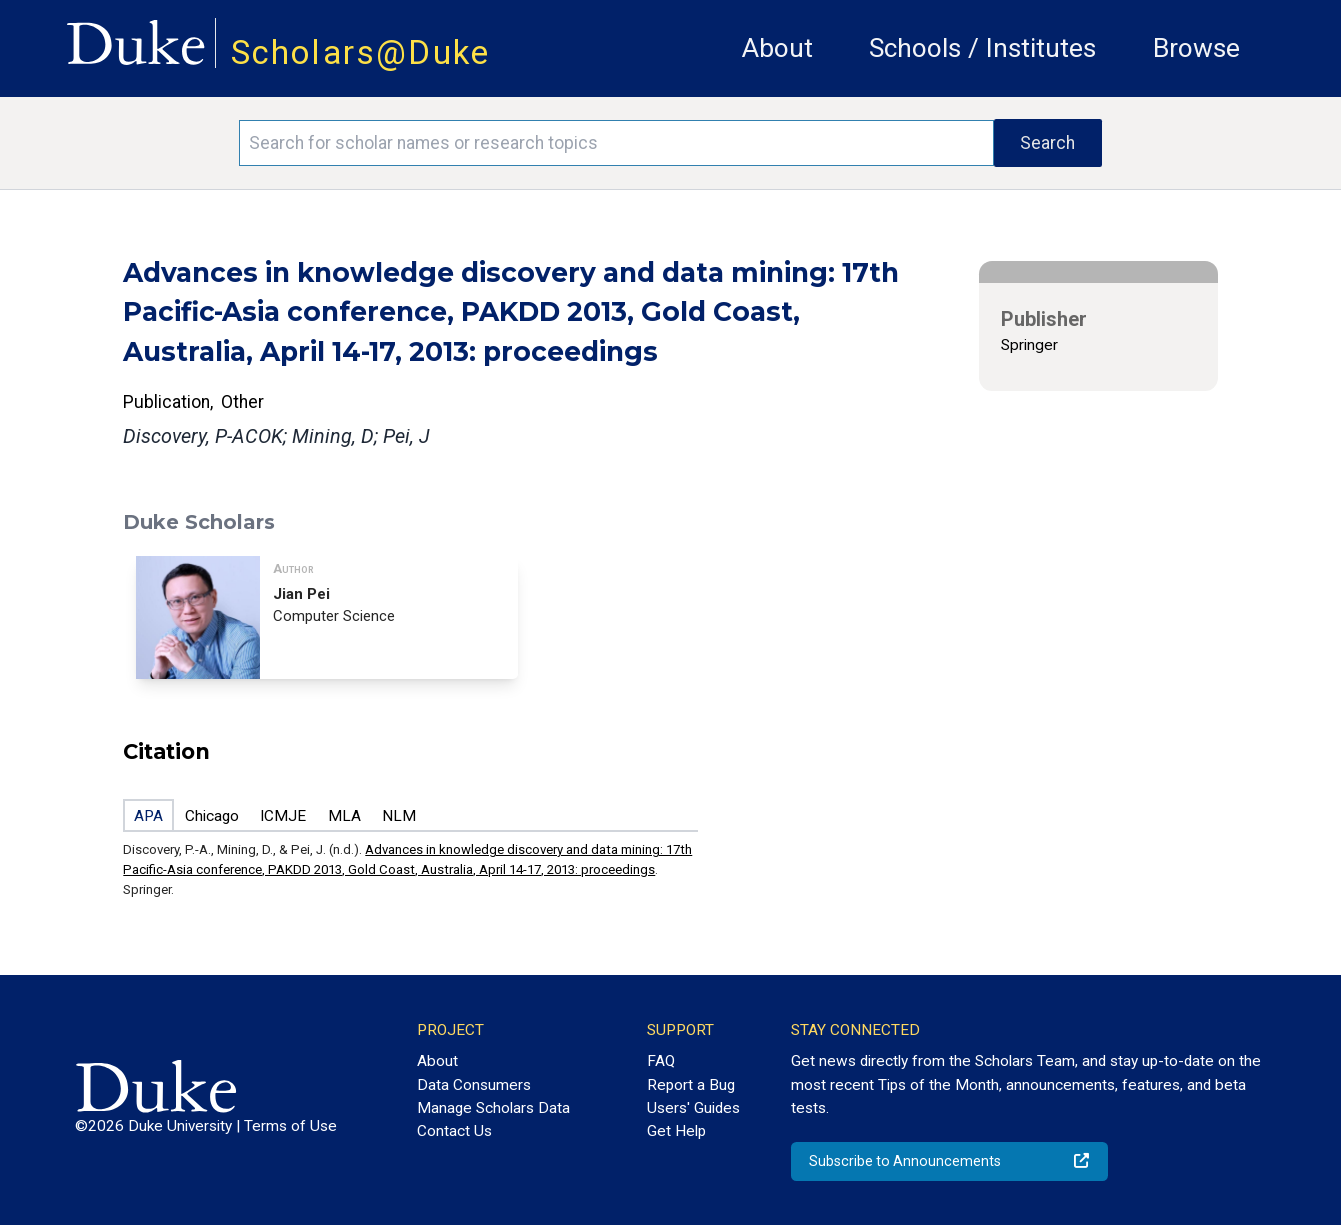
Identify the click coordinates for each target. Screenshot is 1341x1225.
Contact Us (454, 1131)
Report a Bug (691, 1085)
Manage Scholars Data (493, 1108)
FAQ (661, 1061)
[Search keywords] (616, 143)
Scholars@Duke (361, 52)
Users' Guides (693, 1108)
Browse (1196, 48)
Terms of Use (290, 1126)
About (777, 48)
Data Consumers (474, 1085)
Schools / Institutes (982, 48)
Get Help (676, 1131)
